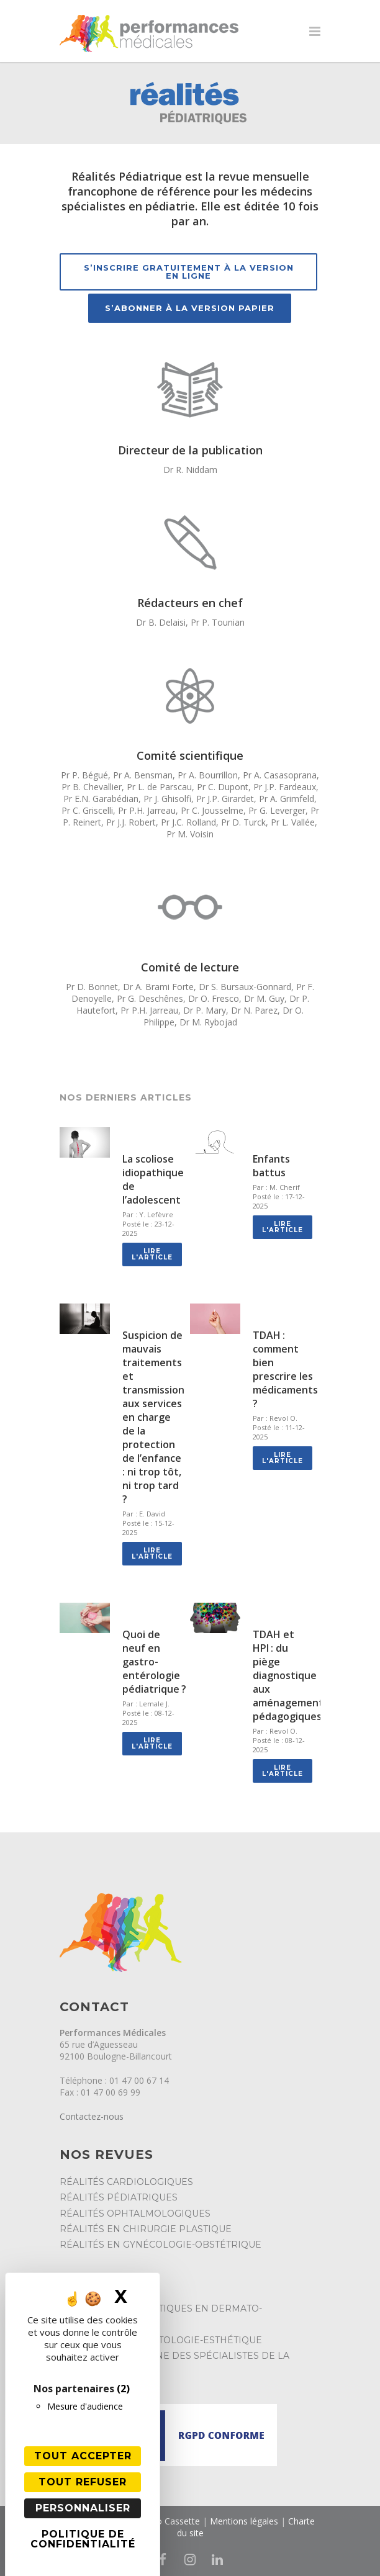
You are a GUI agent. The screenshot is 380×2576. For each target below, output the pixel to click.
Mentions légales (244, 2521)
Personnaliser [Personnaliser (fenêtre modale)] (82, 2508)
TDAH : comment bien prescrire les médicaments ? (285, 1369)
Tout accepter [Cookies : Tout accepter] (83, 2456)
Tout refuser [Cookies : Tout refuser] (82, 2482)
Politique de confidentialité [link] (82, 2539)
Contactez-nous (92, 2116)
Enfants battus (271, 1165)
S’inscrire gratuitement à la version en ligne (189, 272)
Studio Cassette (168, 2521)
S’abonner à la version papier (189, 308)
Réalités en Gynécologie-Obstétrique (160, 2244)
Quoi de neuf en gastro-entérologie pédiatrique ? (154, 1662)
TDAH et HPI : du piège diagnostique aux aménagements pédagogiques (290, 1675)
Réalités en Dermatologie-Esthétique (161, 2340)
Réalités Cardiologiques (126, 2181)
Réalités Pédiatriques (119, 2197)
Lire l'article (152, 1254)
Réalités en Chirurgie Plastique (146, 2229)
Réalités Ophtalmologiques (135, 2213)
